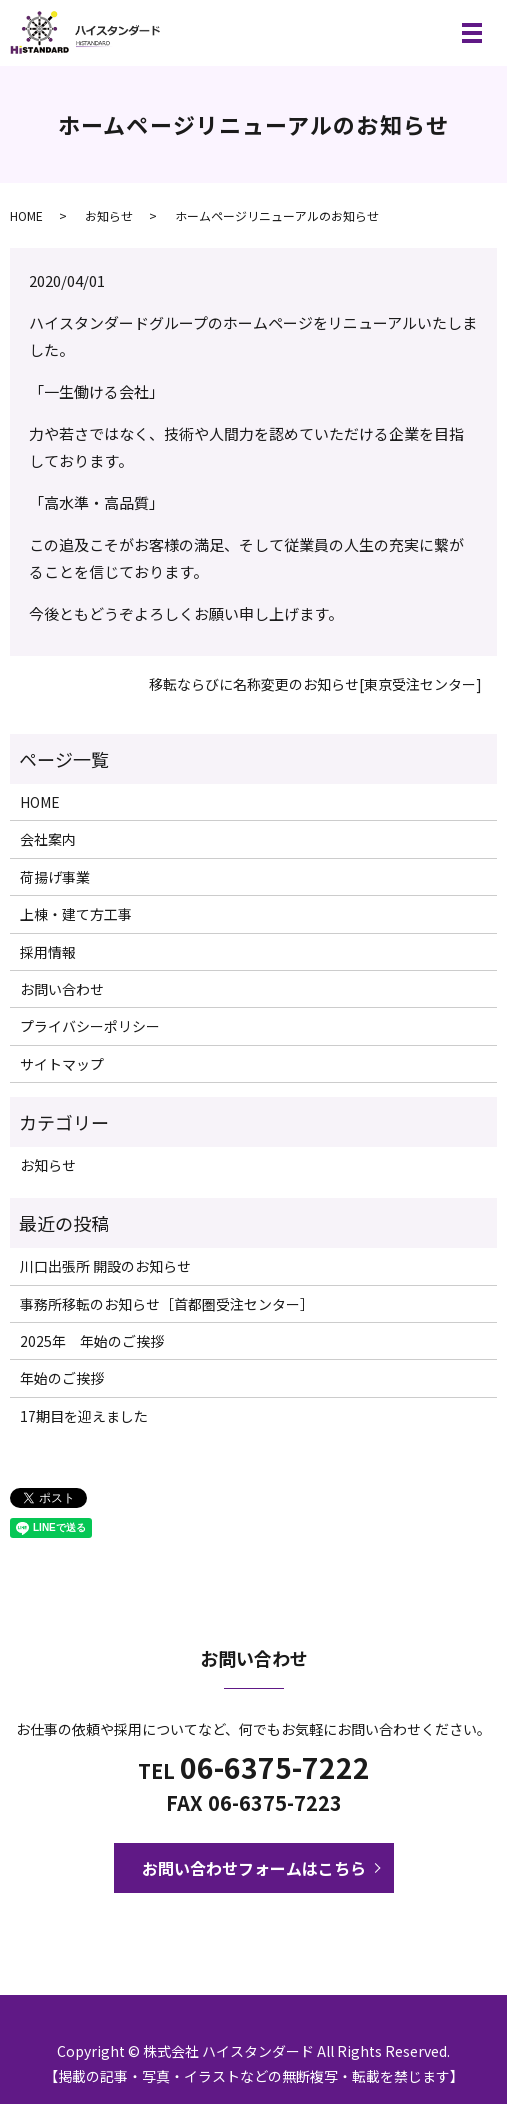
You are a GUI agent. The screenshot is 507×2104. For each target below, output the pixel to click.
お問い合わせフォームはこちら (254, 1868)
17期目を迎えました (84, 1416)
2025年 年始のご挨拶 (92, 1341)
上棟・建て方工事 (76, 914)
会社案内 (48, 839)
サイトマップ (62, 1064)
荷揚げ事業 (55, 877)
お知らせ (109, 215)
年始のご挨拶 (62, 1378)
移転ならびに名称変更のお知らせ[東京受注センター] (315, 684)
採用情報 (48, 952)
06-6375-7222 (275, 1767)
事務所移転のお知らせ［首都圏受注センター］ (167, 1304)
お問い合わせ (62, 989)
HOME (26, 215)
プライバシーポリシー (90, 1026)
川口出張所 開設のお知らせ (105, 1266)
